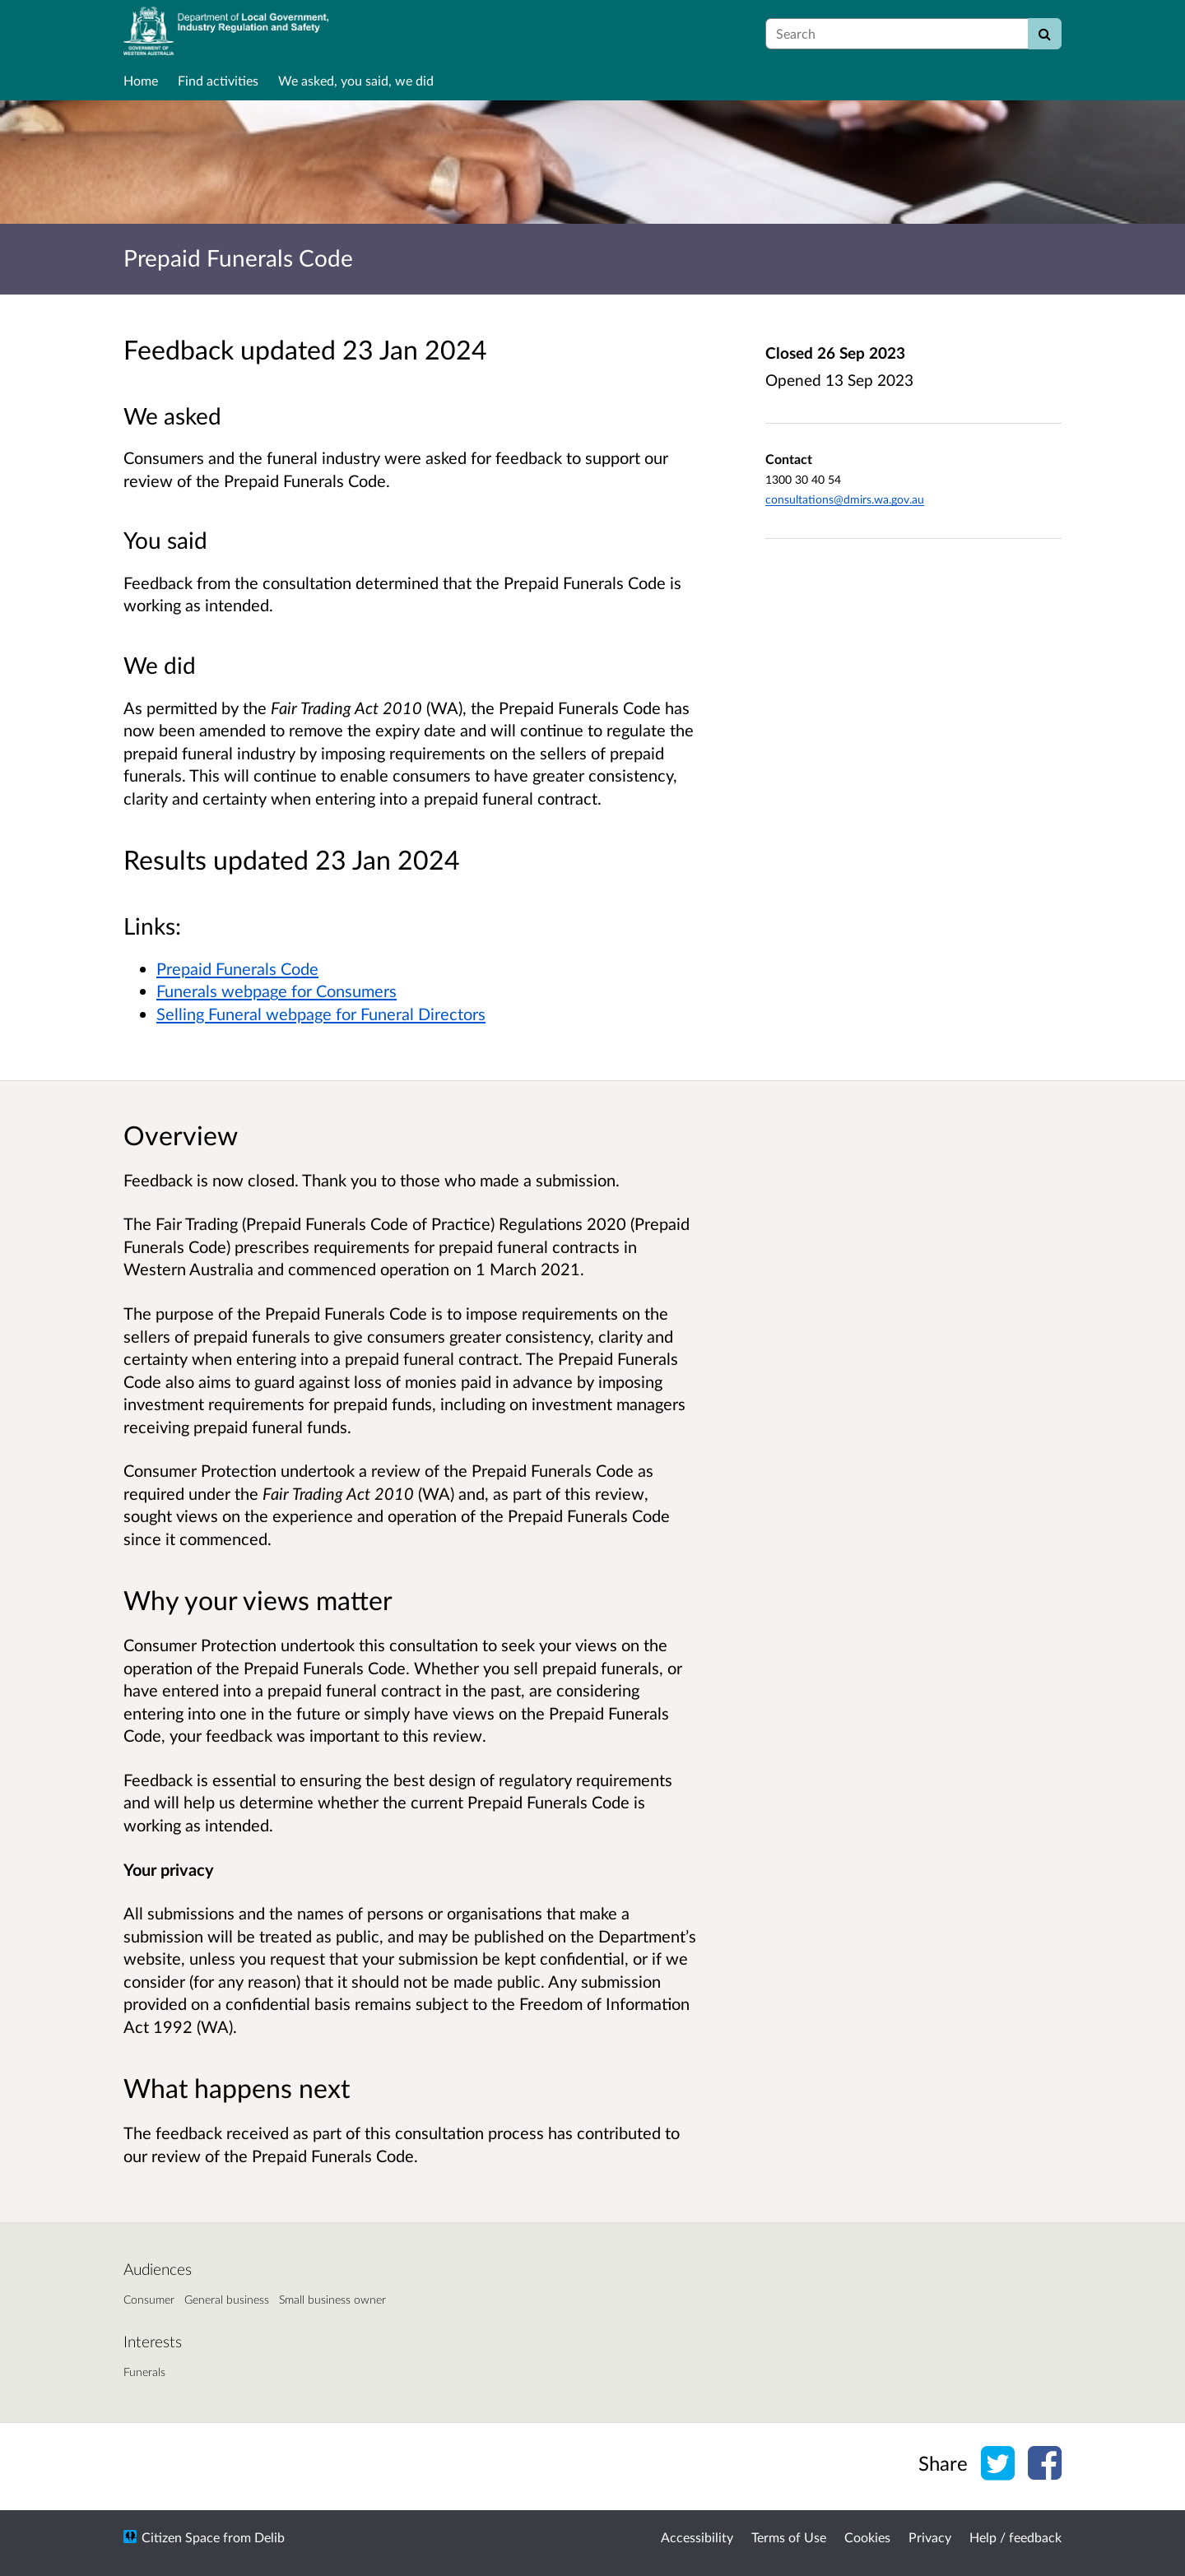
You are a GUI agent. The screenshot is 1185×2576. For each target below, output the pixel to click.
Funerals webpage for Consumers (276, 990)
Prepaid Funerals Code (237, 968)
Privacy (929, 2537)
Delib (269, 2537)
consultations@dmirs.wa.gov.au (844, 499)
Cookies (867, 2537)
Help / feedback (1015, 2537)
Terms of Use (788, 2537)
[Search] (1045, 33)
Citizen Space (181, 2537)
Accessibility (697, 2537)
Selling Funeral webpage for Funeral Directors (321, 1013)
